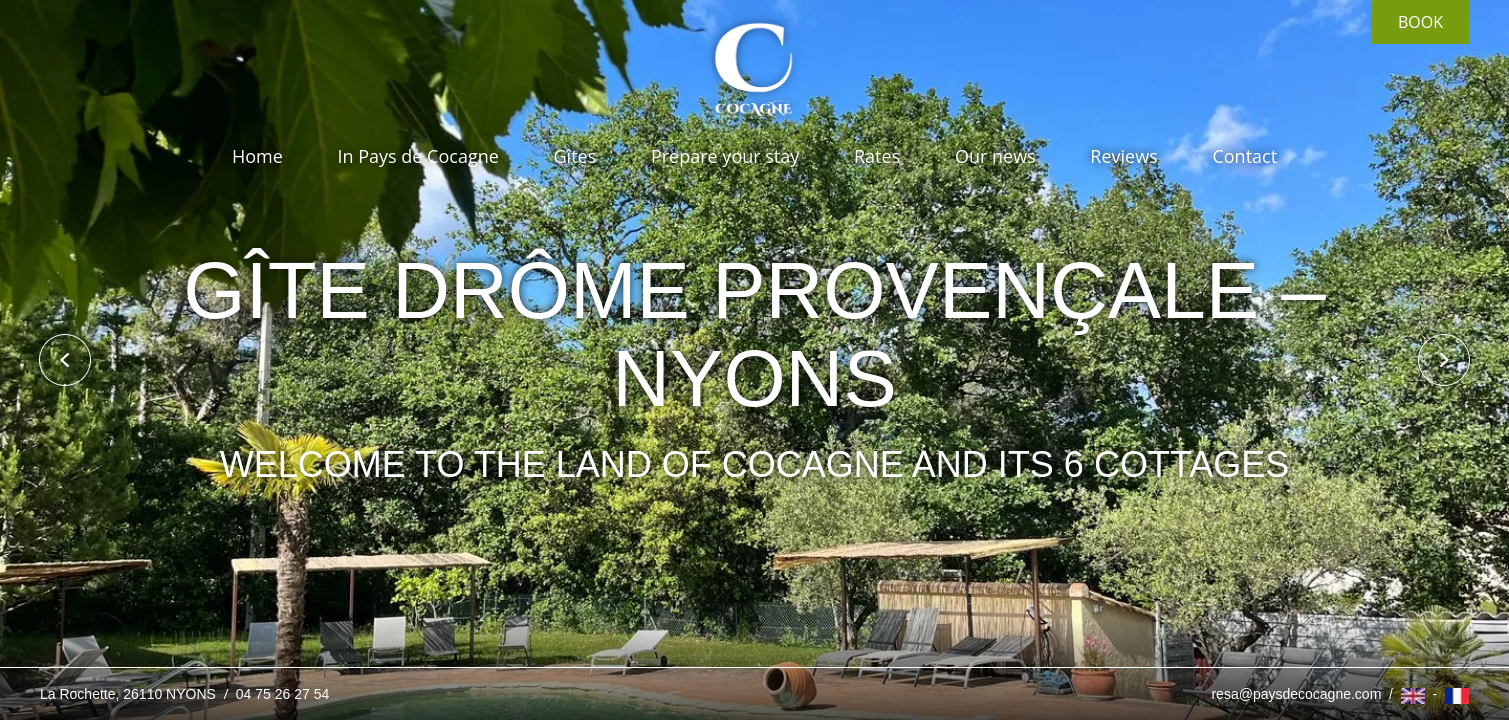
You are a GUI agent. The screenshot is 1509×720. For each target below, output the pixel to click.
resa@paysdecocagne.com (1296, 694)
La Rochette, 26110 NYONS (130, 694)
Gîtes (575, 156)
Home (257, 156)
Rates (877, 156)
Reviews (1123, 156)
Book (1420, 22)
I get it (926, 617)
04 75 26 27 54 (282, 694)
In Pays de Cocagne (417, 156)
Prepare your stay (725, 156)
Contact (1244, 156)
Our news (995, 156)
